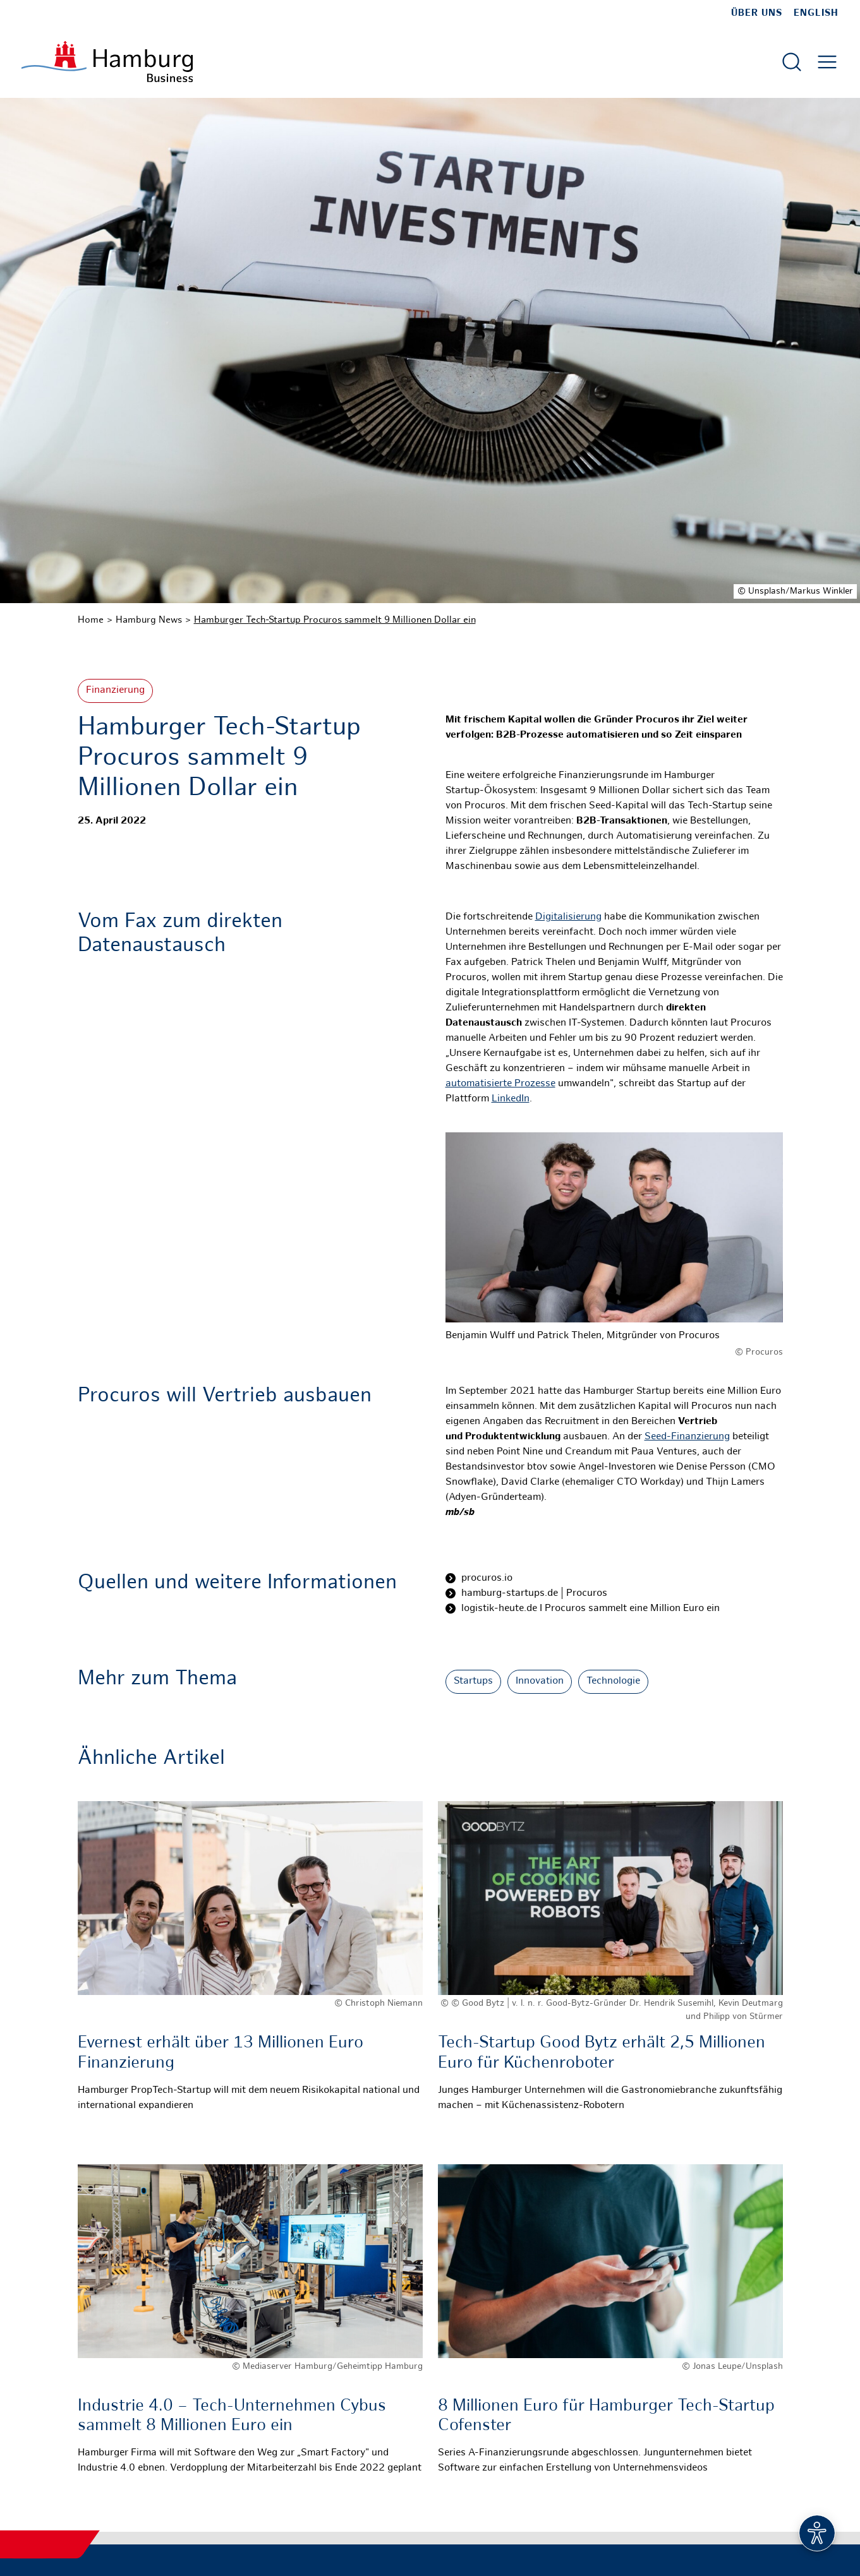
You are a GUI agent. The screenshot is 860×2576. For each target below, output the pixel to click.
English (816, 13)
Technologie (613, 1681)
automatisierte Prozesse (500, 1084)
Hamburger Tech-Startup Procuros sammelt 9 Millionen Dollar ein (335, 620)
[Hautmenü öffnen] (827, 62)
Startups (473, 1681)
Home (91, 620)
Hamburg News (149, 620)
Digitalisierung (568, 917)
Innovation (540, 1681)
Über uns (756, 13)
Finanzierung (115, 690)
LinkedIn (511, 1099)
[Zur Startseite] (107, 61)
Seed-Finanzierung (687, 1437)
